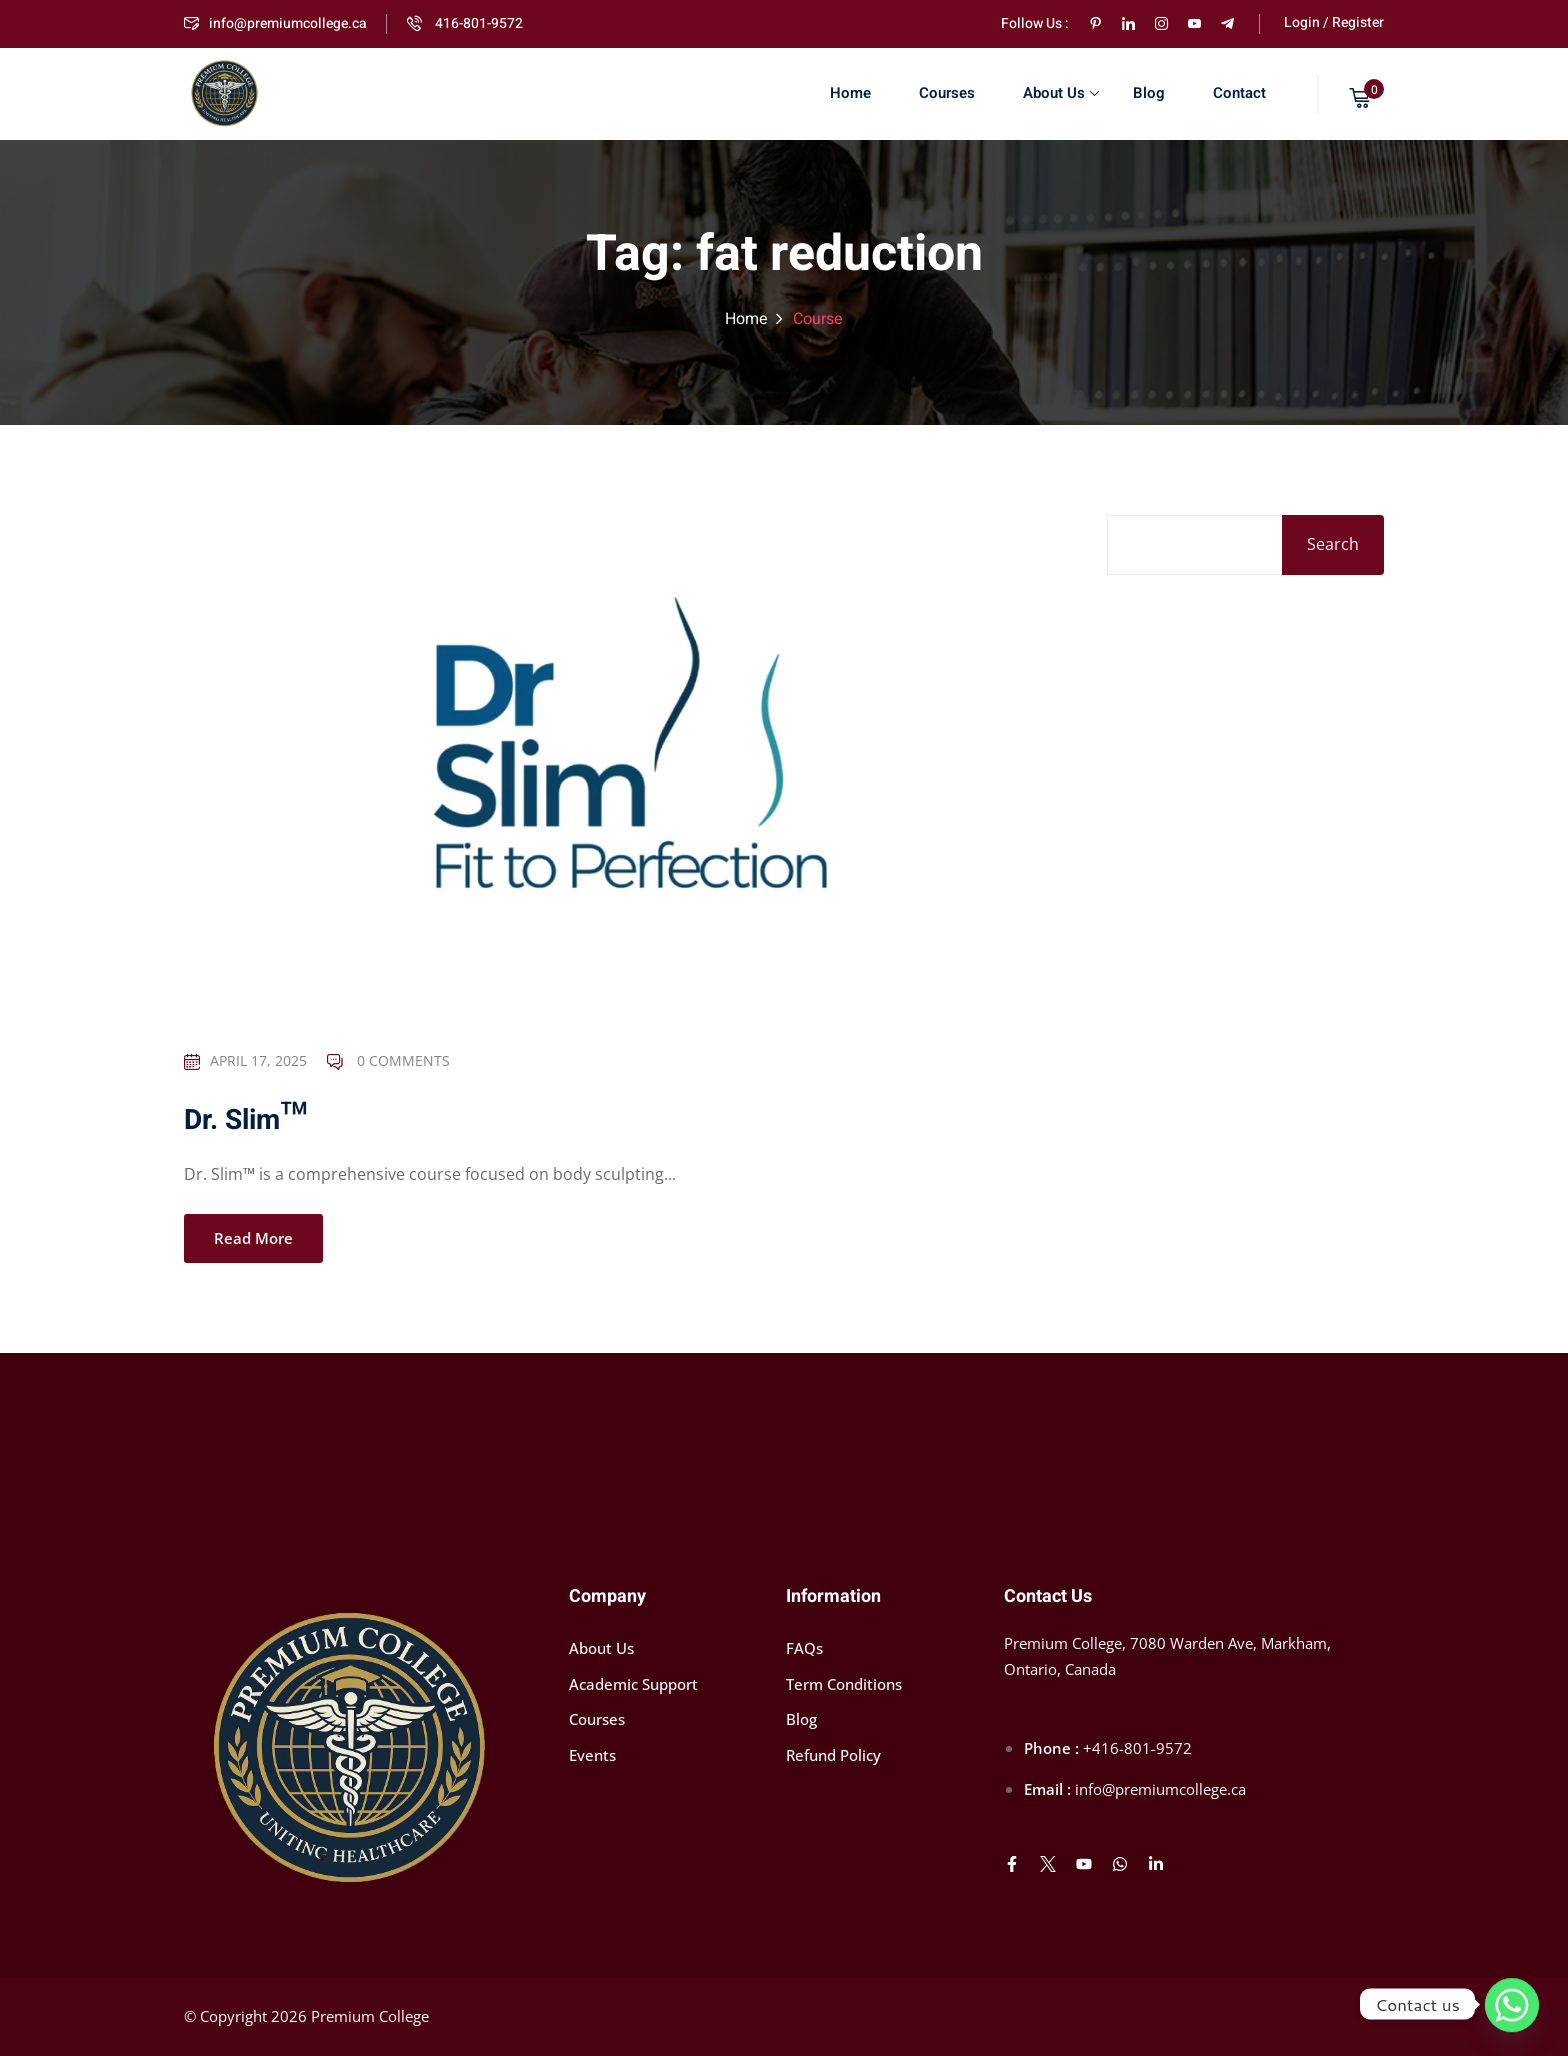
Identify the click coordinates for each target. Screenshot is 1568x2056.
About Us (1061, 93)
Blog (1149, 93)
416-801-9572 (465, 23)
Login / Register (1334, 22)
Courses (947, 93)
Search (1333, 544)
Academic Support (633, 1684)
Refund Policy (833, 1755)
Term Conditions (844, 1684)
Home (850, 93)
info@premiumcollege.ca (275, 23)
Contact (1239, 93)
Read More (253, 1240)
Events (592, 1755)
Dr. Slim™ (245, 1122)
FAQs (804, 1648)
